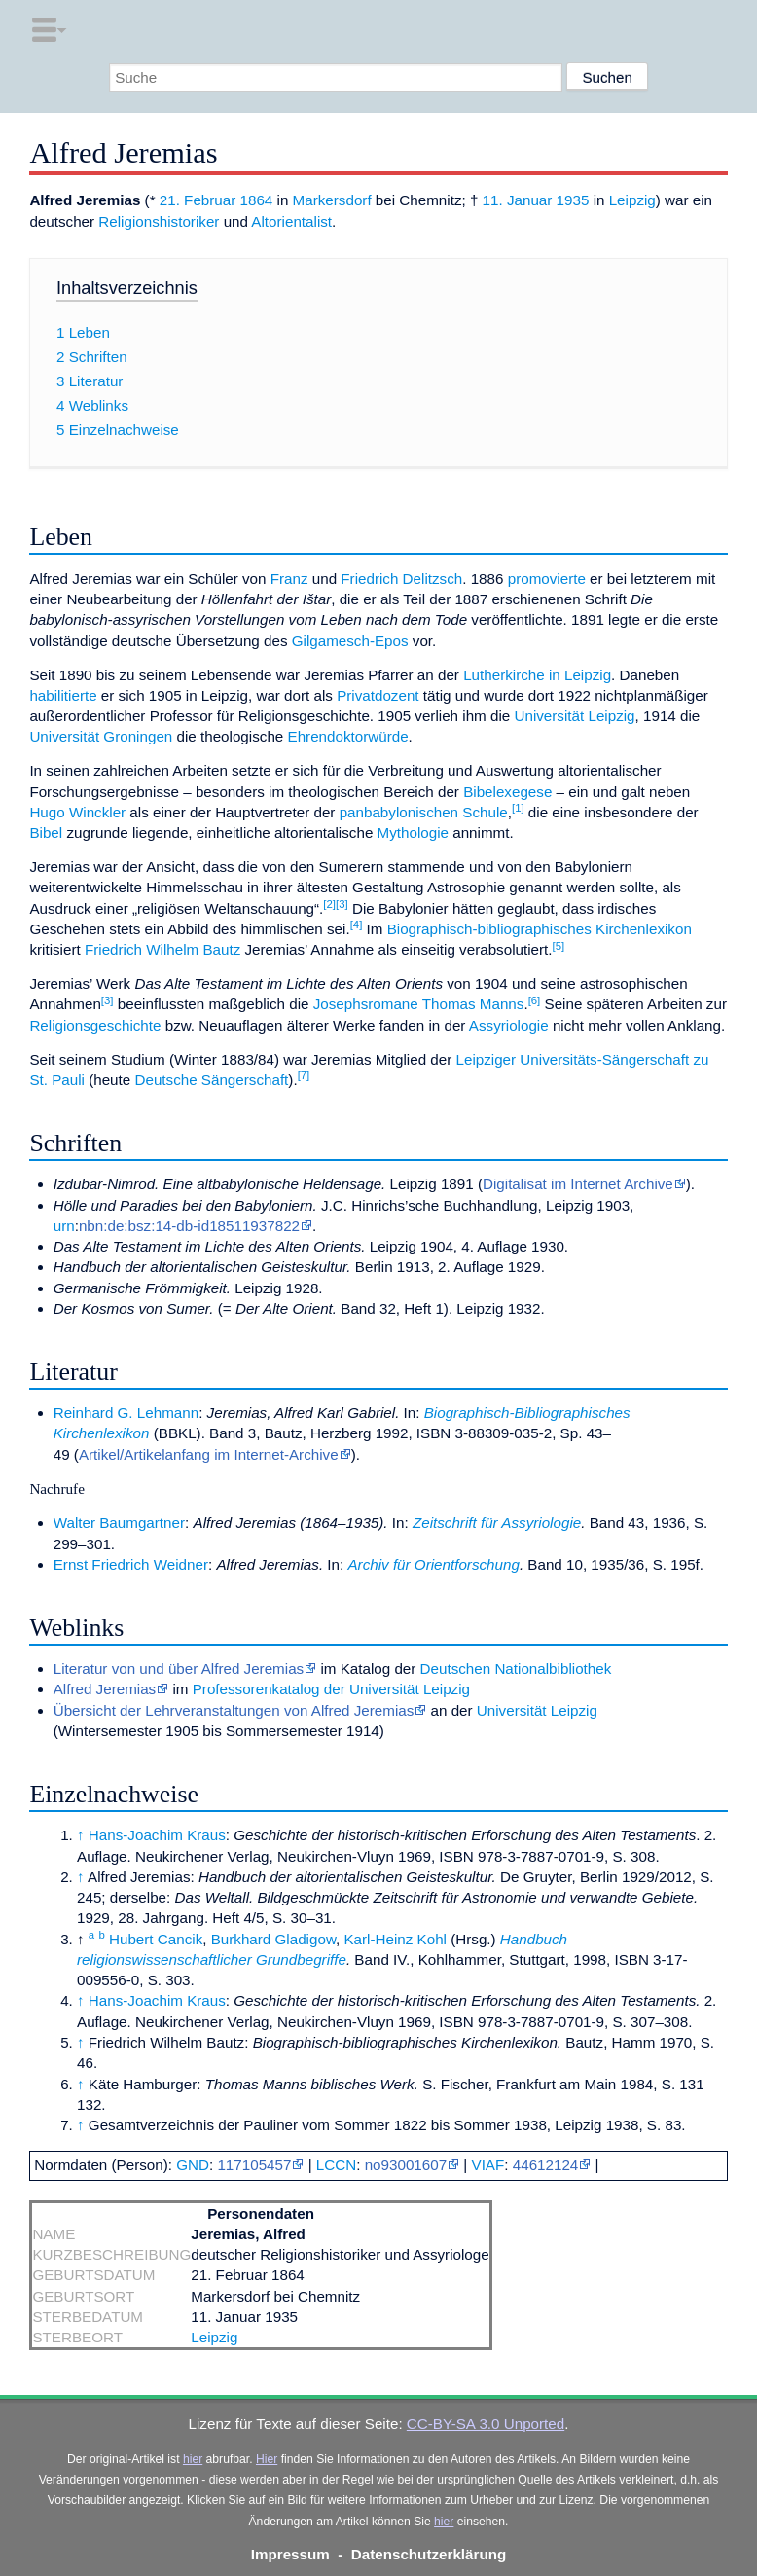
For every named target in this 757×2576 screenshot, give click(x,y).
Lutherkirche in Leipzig (537, 675)
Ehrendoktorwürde (348, 736)
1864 (256, 200)
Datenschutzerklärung (429, 2554)
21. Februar (198, 200)
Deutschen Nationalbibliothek (516, 1668)
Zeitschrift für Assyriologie (497, 1522)
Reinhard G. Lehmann (126, 1412)
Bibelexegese (507, 791)
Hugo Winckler (77, 812)
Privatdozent (377, 695)
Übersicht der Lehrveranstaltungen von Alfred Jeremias (234, 1710)
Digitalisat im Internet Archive (578, 1184)
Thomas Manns (473, 1004)
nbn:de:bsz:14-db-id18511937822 (189, 1225)
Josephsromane (365, 1004)
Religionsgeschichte (95, 1025)
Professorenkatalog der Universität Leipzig (331, 1689)
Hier (266, 2459)
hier (192, 2459)
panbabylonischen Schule (424, 812)
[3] (342, 904)
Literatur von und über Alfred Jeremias (179, 1668)
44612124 (546, 2165)
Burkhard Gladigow (273, 1939)
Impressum (290, 2554)
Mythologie (413, 832)
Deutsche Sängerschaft (211, 1079)
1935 (573, 200)
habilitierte (62, 695)
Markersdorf (332, 200)
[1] (518, 808)
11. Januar (518, 200)
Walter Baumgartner (119, 1522)
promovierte (547, 578)
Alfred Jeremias (105, 1689)
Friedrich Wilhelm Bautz (162, 949)
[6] (534, 1000)
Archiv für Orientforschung (433, 1564)
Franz (289, 578)
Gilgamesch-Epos (350, 641)
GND (192, 2165)
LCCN (336, 2165)
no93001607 (406, 2165)
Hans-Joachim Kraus (157, 1835)
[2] (329, 904)
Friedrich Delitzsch (401, 578)
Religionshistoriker (158, 221)
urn (64, 1225)
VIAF (488, 2165)
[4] (356, 924)
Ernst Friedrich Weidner (131, 1564)
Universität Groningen (100, 736)
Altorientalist (291, 221)
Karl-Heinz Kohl (395, 1939)
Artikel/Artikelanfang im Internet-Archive (209, 1454)
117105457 (254, 2165)
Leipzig (632, 200)
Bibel (45, 832)
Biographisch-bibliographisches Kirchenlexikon (539, 929)
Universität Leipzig (574, 715)
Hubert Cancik (155, 1939)
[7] (304, 1075)
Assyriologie (509, 1025)
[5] (559, 946)
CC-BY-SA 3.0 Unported (485, 2423)
